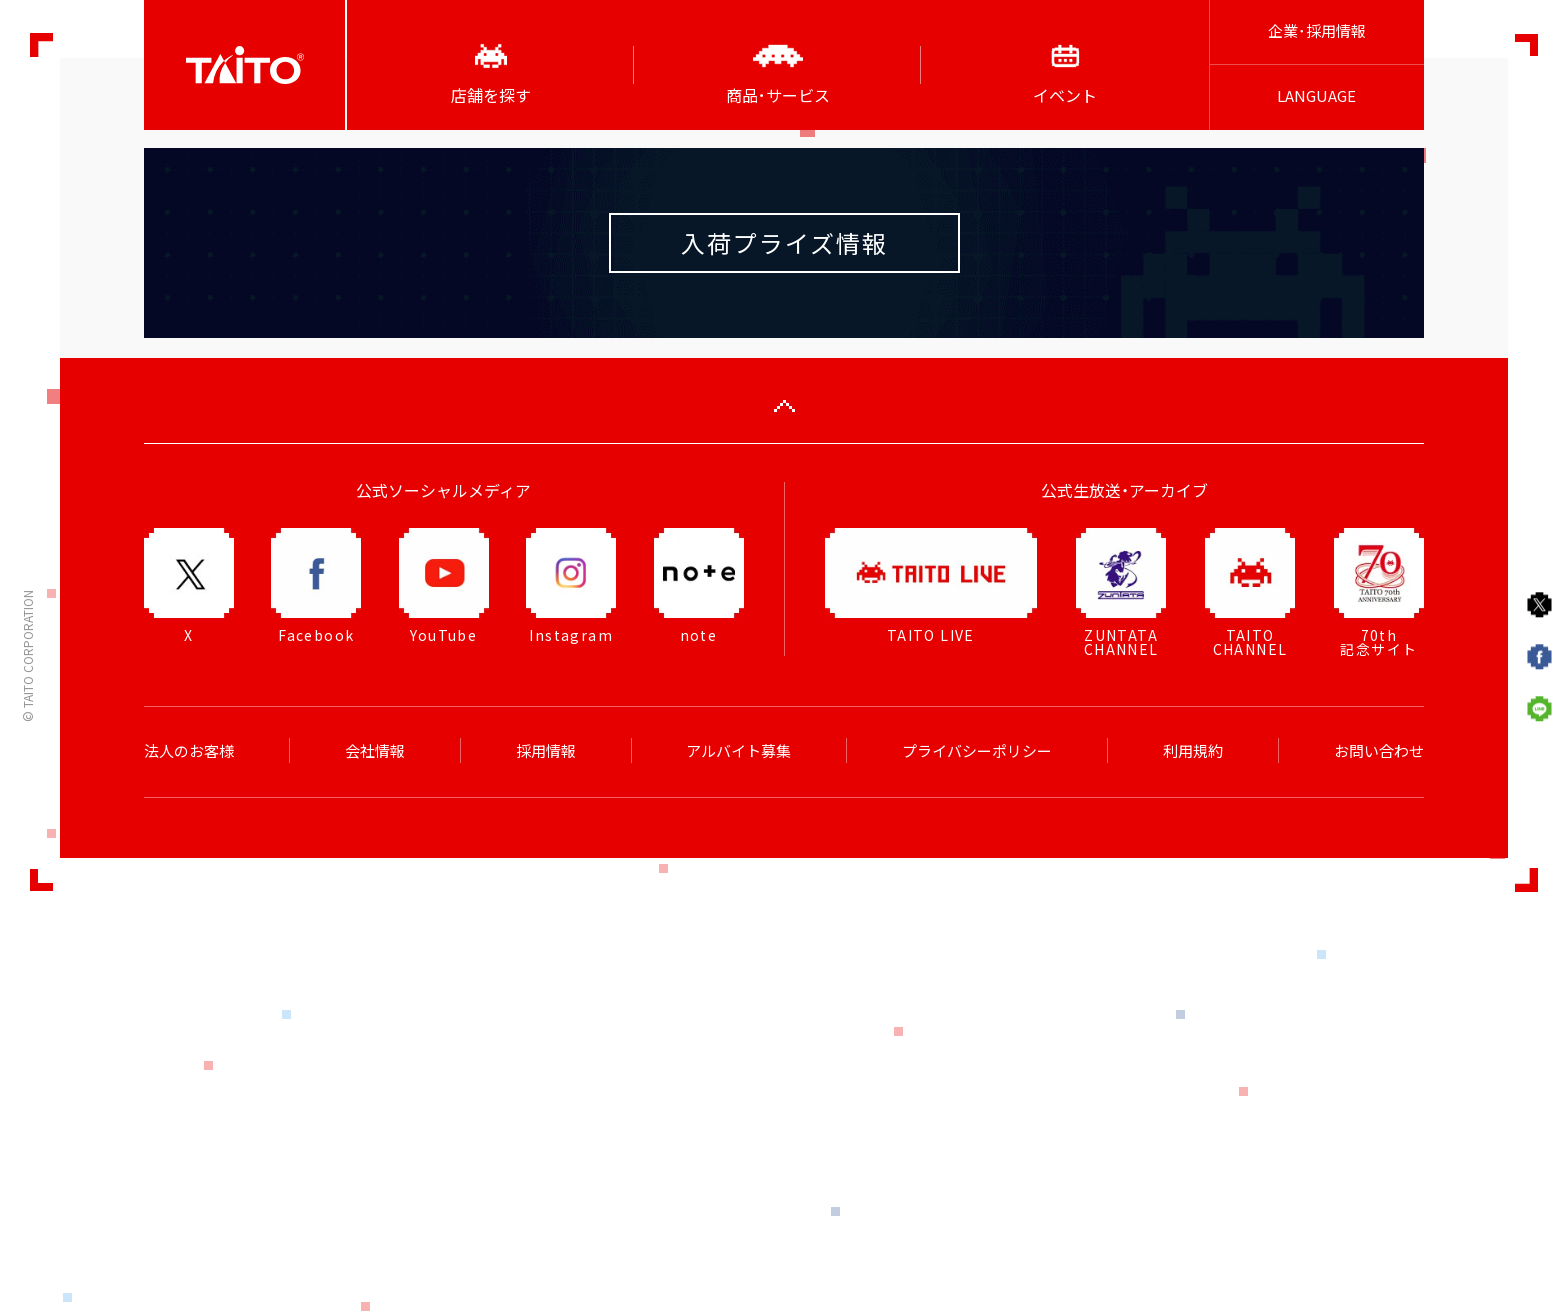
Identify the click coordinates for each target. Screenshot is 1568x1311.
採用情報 (546, 751)
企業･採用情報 (1317, 31)
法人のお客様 (189, 751)
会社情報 (375, 751)
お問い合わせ (1379, 751)
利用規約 (1193, 751)
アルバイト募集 (738, 751)
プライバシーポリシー (977, 751)
